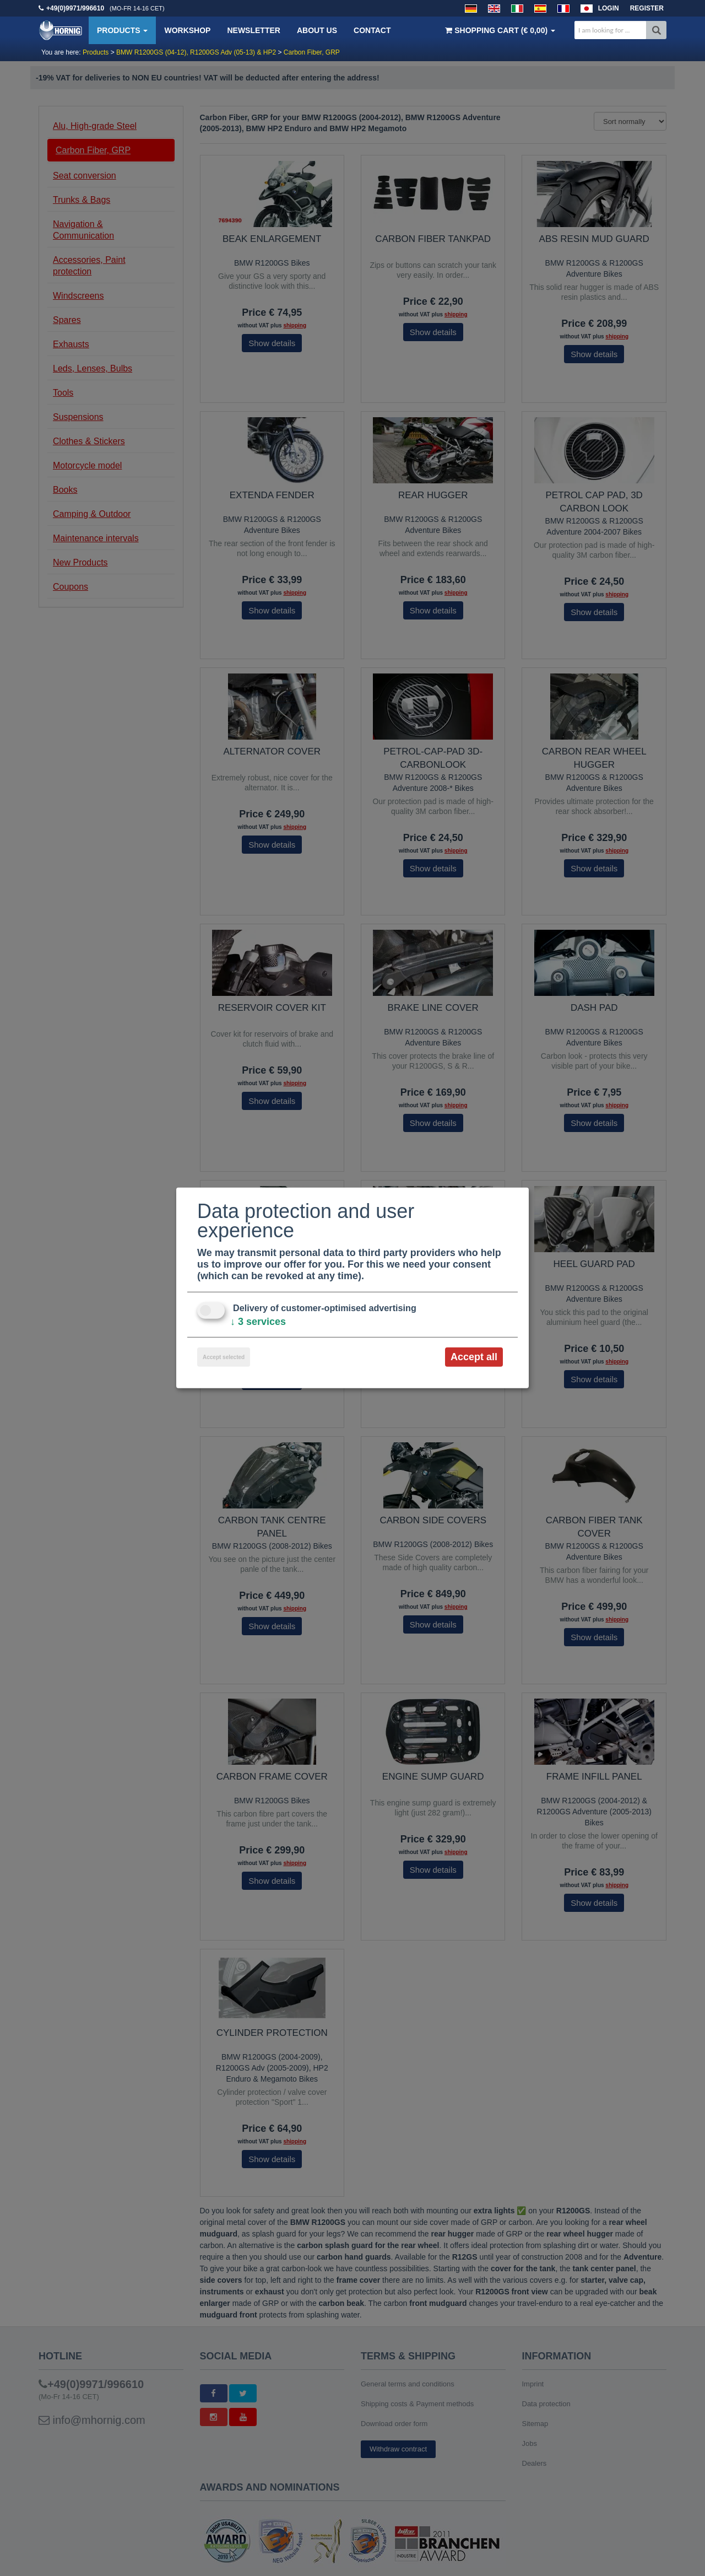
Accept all (474, 1356)
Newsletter (253, 30)
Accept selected (224, 1357)
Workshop (187, 30)
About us (317, 30)
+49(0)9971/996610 (75, 8)
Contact (372, 30)
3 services (258, 1321)
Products (122, 30)
